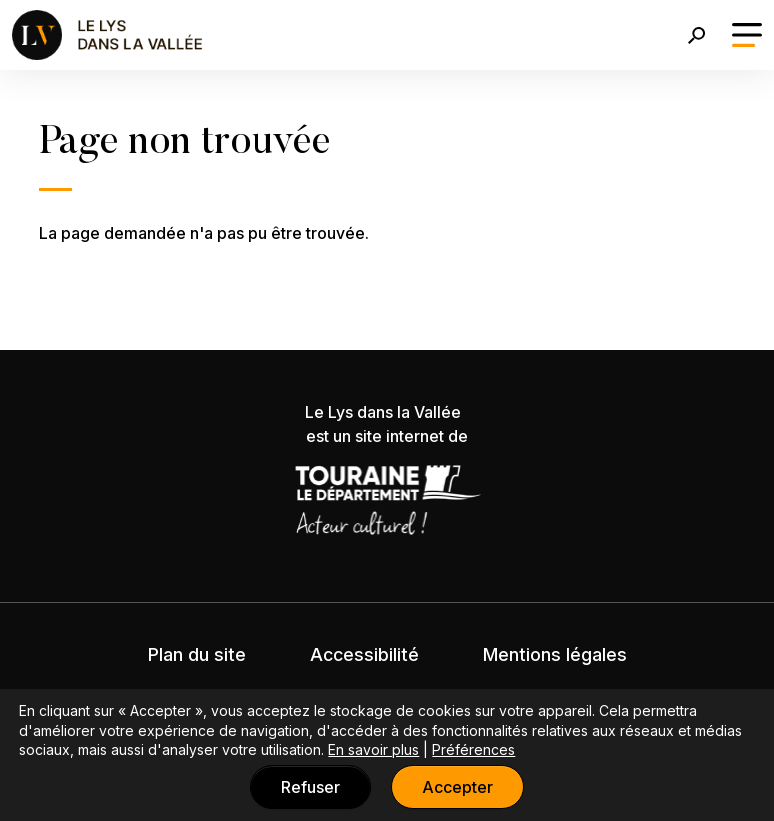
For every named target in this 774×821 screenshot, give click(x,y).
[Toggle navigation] (747, 35)
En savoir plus (373, 749)
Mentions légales (555, 654)
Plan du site (197, 654)
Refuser (310, 787)
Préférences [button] (473, 749)
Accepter (457, 787)
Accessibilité (364, 654)
